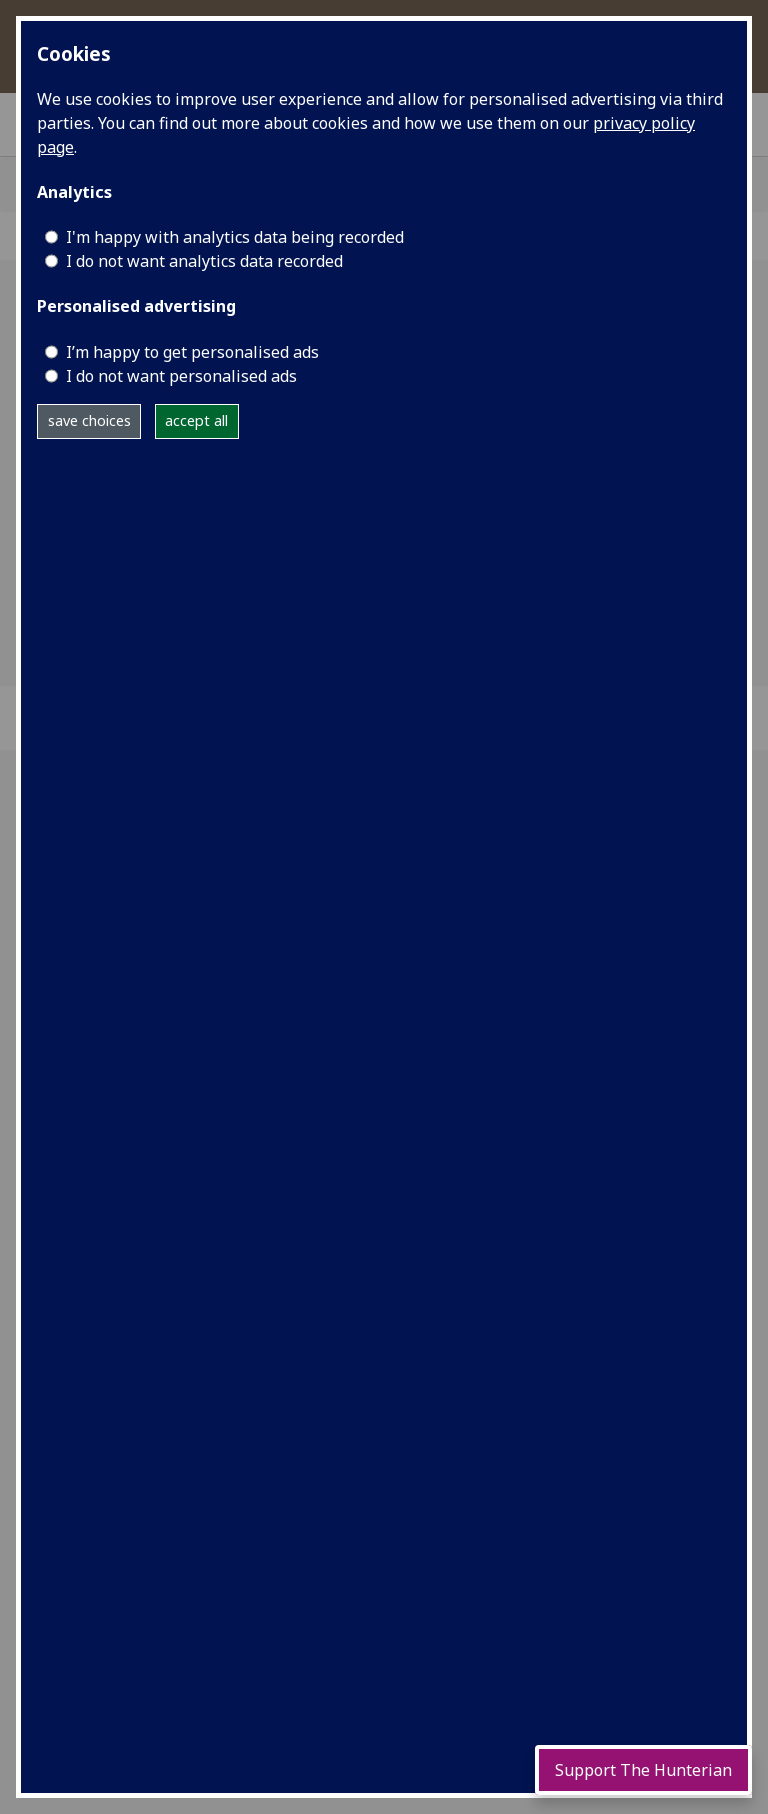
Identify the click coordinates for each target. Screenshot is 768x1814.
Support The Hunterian (643, 1770)
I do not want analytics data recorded (204, 261)
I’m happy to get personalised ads (192, 352)
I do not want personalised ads (181, 376)
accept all (196, 420)
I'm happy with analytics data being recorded (235, 237)
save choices (89, 420)
